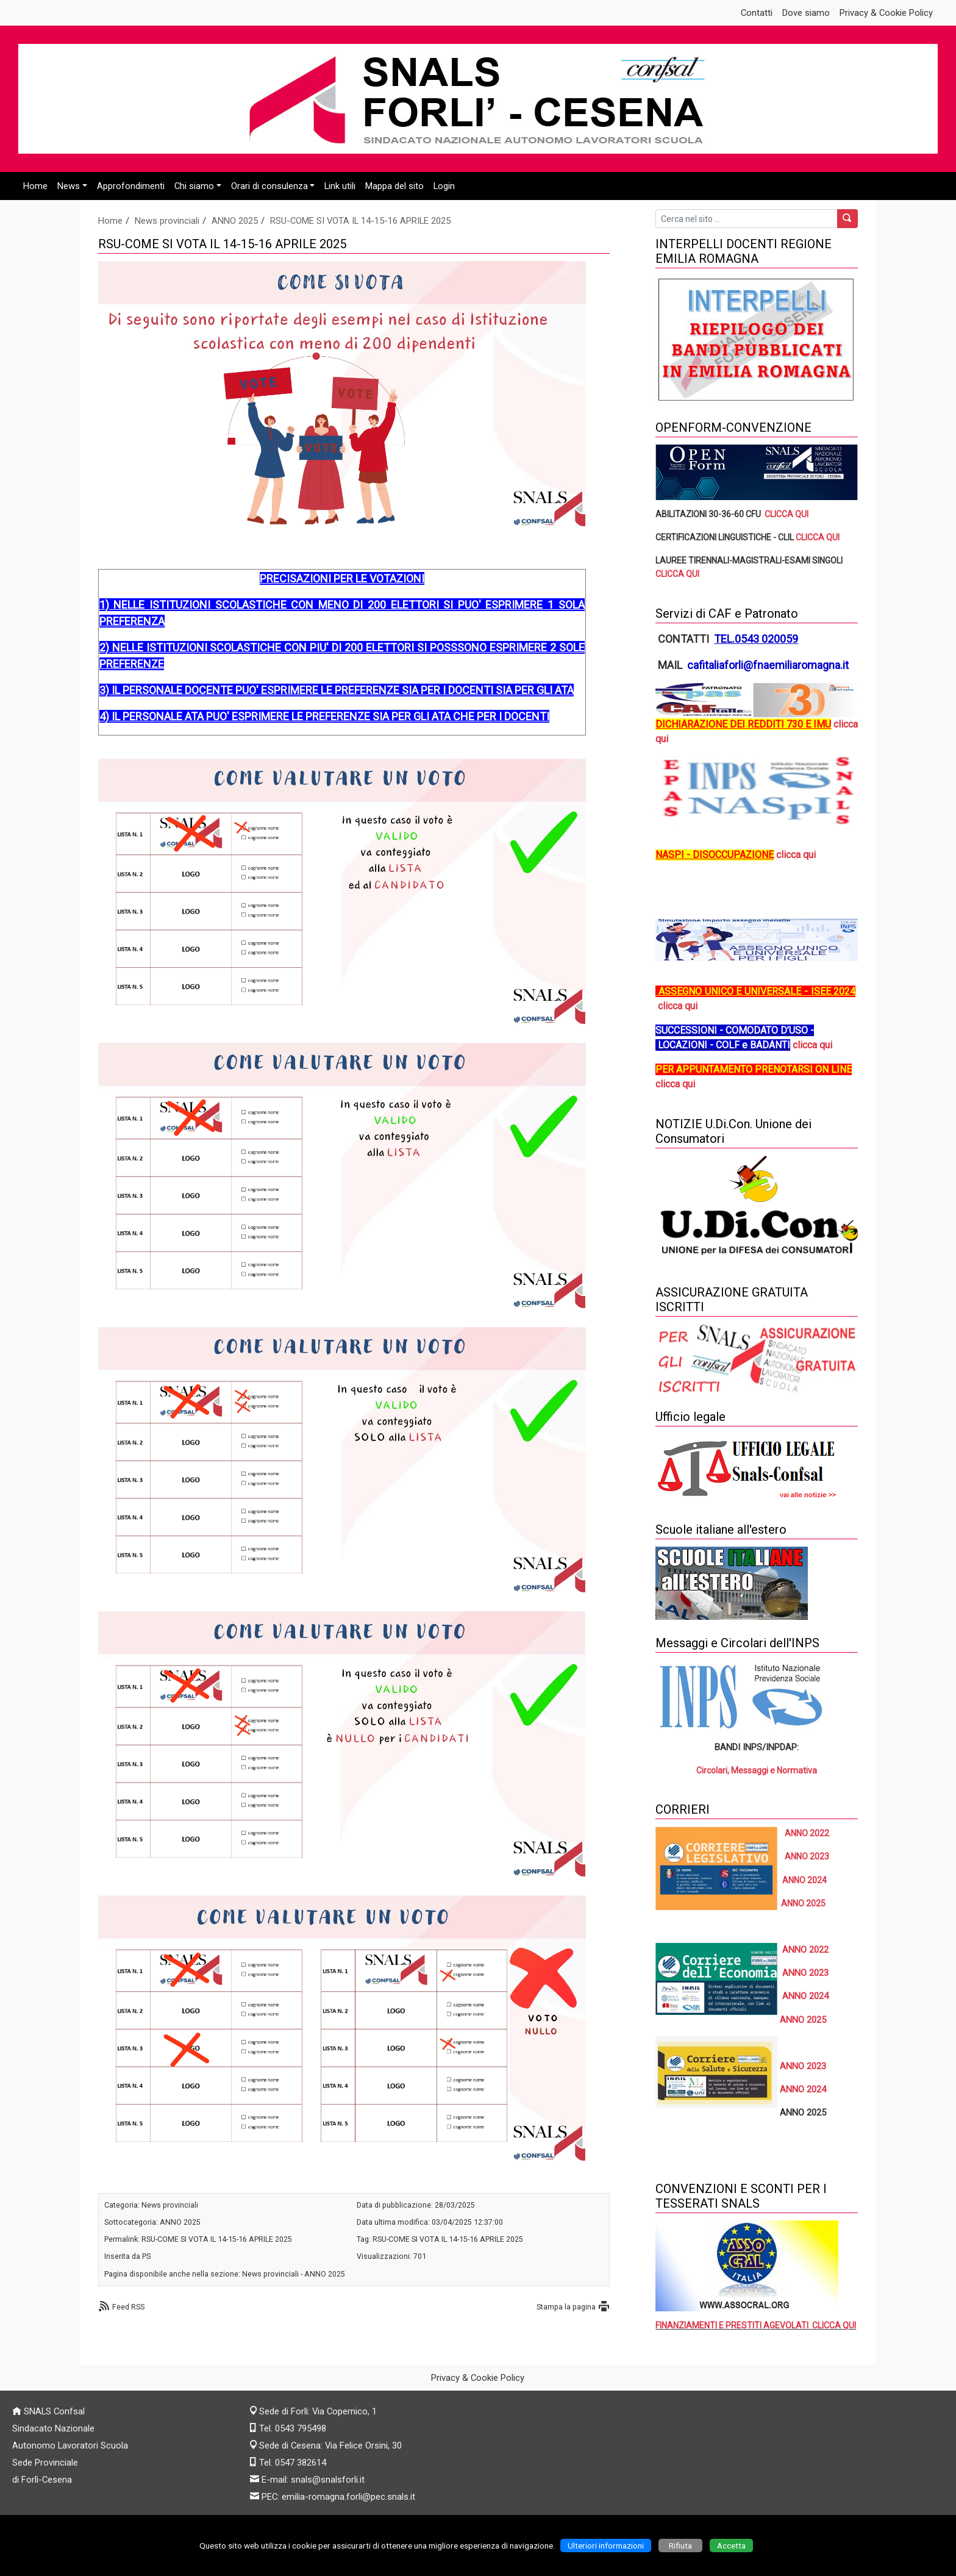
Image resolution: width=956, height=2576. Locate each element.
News (68, 186)
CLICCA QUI (787, 514)
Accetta (731, 2545)
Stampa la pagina (566, 2306)
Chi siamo (194, 186)
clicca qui (796, 854)
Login (444, 186)
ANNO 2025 (235, 220)
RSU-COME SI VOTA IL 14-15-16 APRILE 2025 (360, 220)
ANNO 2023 (807, 1856)
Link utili (339, 186)
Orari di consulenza (269, 186)
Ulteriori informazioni (606, 2545)
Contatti (756, 12)
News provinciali (167, 220)
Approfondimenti (131, 186)
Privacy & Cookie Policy (886, 12)
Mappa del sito (394, 186)
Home (35, 186)
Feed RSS (128, 2306)
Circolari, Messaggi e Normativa (756, 1770)
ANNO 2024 (803, 2089)
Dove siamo (806, 12)
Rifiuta (680, 2545)
